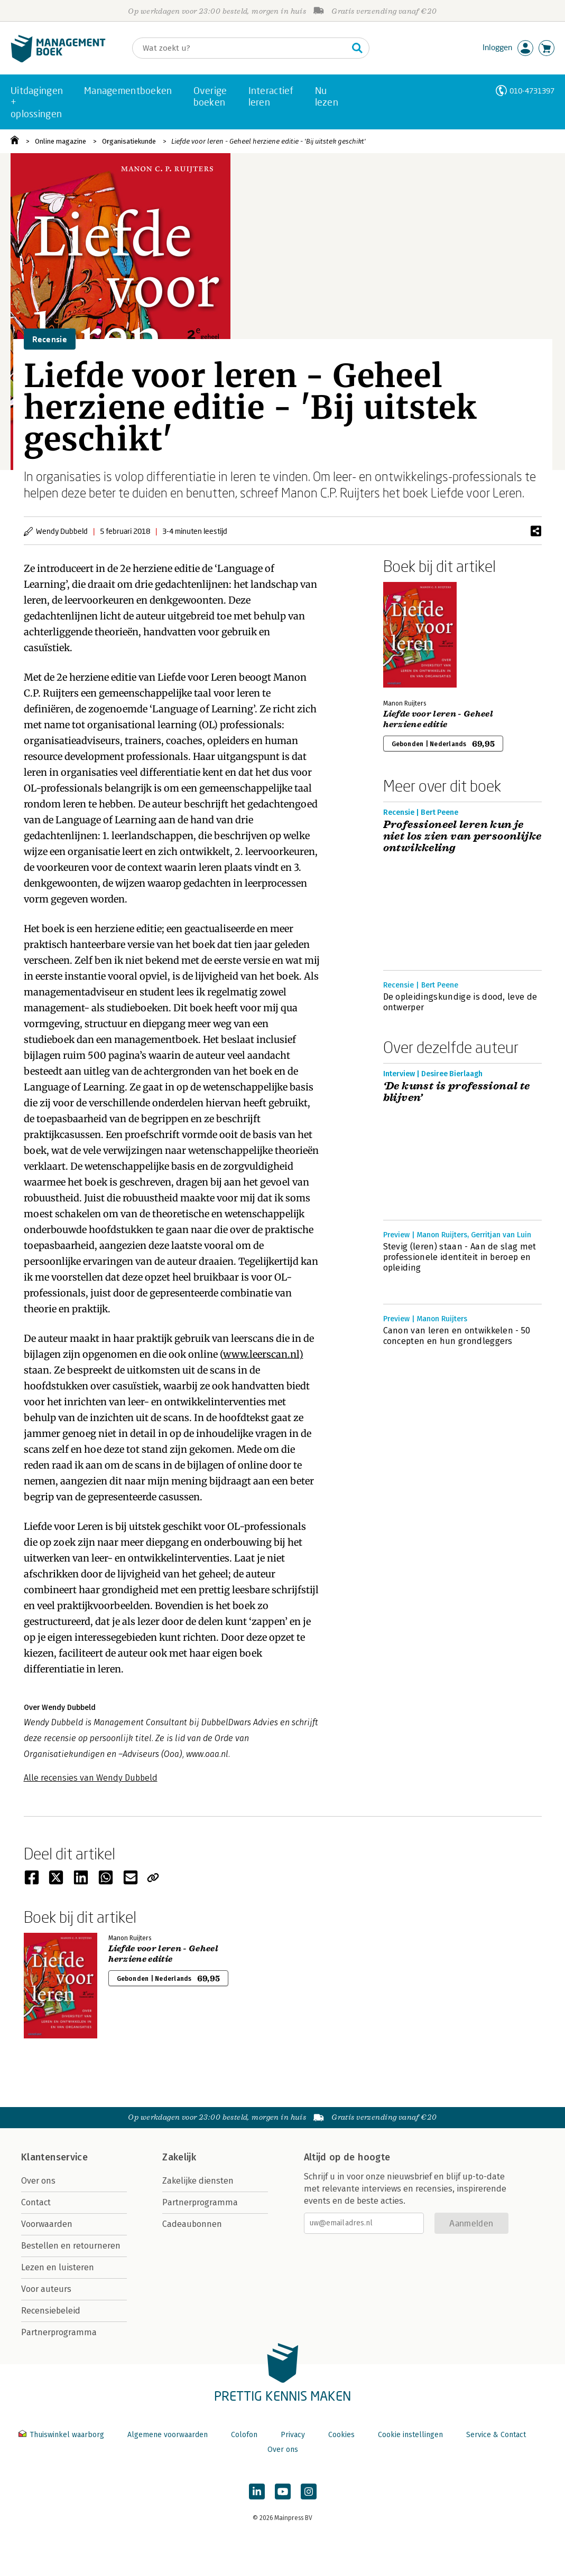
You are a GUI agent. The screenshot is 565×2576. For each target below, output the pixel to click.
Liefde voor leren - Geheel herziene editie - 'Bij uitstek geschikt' (268, 141)
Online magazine (60, 141)
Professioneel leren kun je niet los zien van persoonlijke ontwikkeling (462, 836)
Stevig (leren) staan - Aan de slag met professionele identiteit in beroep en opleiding (459, 1257)
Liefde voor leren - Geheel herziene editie (438, 719)
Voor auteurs (46, 2289)
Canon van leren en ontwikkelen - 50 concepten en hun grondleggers (457, 1335)
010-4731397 (532, 90)
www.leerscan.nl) (263, 1354)
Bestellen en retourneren (71, 2246)
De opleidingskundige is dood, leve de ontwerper (460, 1002)
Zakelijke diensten (198, 2181)
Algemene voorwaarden (167, 2434)
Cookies (341, 2434)
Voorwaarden (46, 2224)
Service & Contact (496, 2434)
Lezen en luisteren (57, 2267)
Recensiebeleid (50, 2311)
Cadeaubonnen (192, 2224)
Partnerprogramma (59, 2332)
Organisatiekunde (129, 141)
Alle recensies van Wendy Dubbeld (91, 1778)
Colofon (244, 2434)
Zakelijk (179, 2157)
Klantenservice (54, 2157)
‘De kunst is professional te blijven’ (456, 1092)
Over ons (38, 2181)
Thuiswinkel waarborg (62, 2434)
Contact (36, 2202)
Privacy (293, 2434)
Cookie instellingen (410, 2434)
